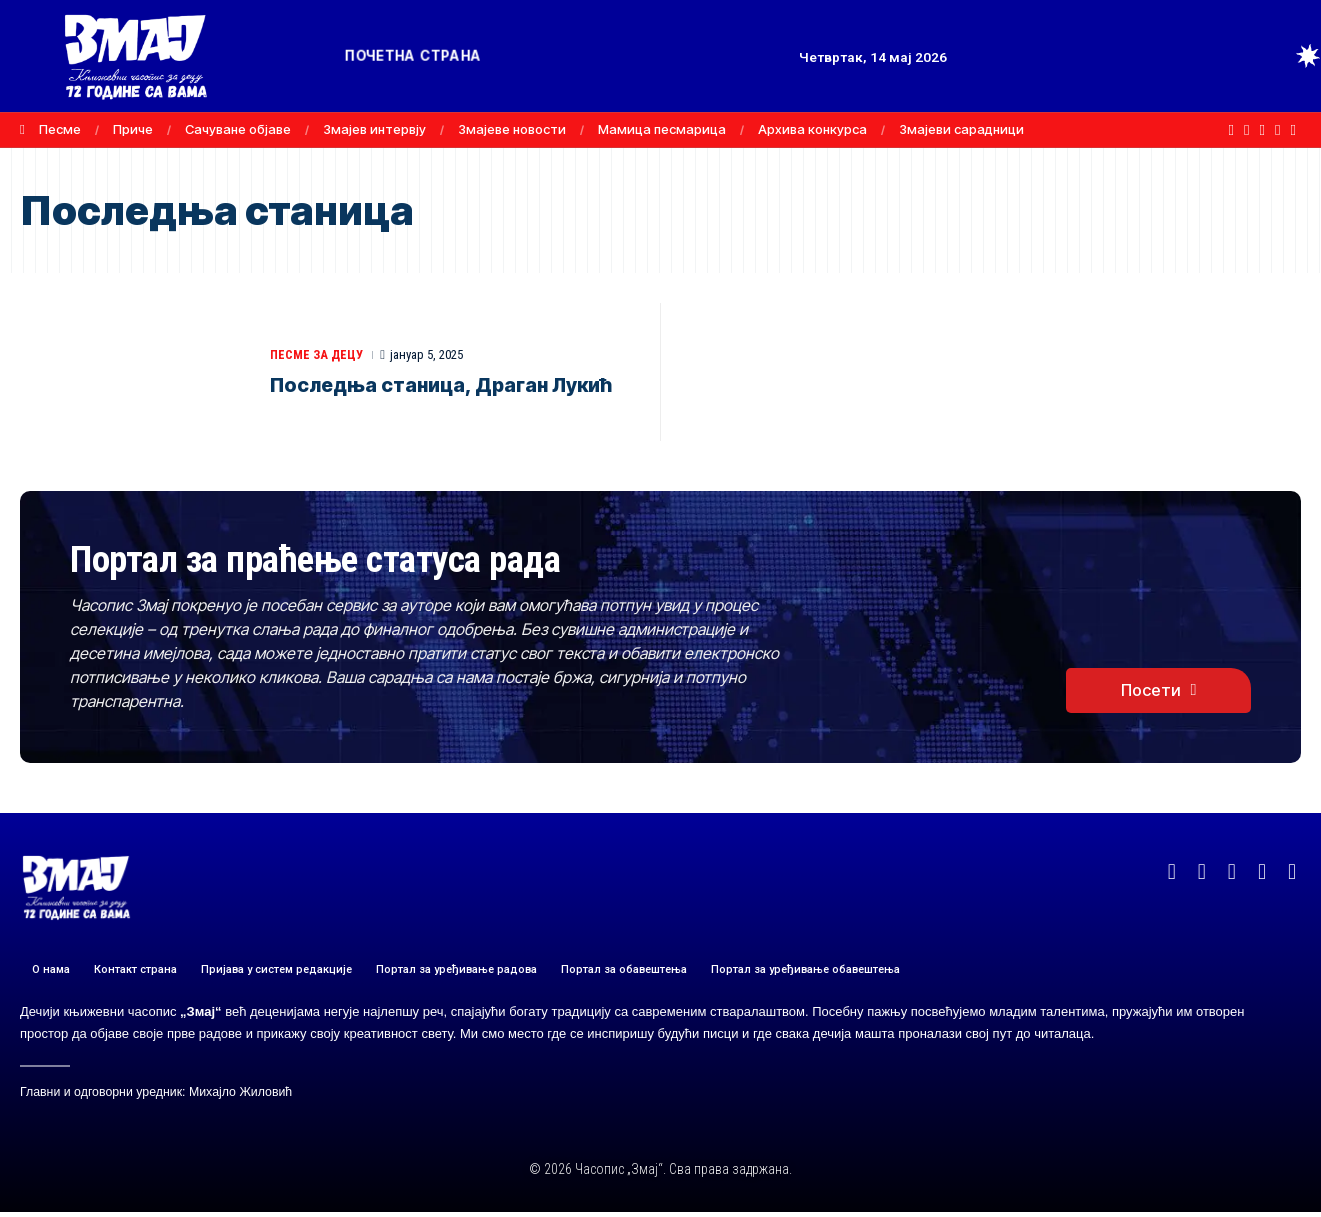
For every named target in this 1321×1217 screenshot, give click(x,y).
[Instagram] (1277, 130)
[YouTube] (1262, 130)
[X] (1246, 130)
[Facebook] (1231, 130)
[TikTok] (1293, 130)
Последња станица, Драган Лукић (446, 385)
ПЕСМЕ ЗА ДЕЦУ (318, 354)
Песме (60, 129)
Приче (133, 129)
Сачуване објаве (238, 129)
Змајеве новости (512, 129)
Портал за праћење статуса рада (348, 561)
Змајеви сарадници (961, 129)
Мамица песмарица (662, 129)
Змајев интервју (374, 129)
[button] (1271, 56)
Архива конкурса (812, 129)
